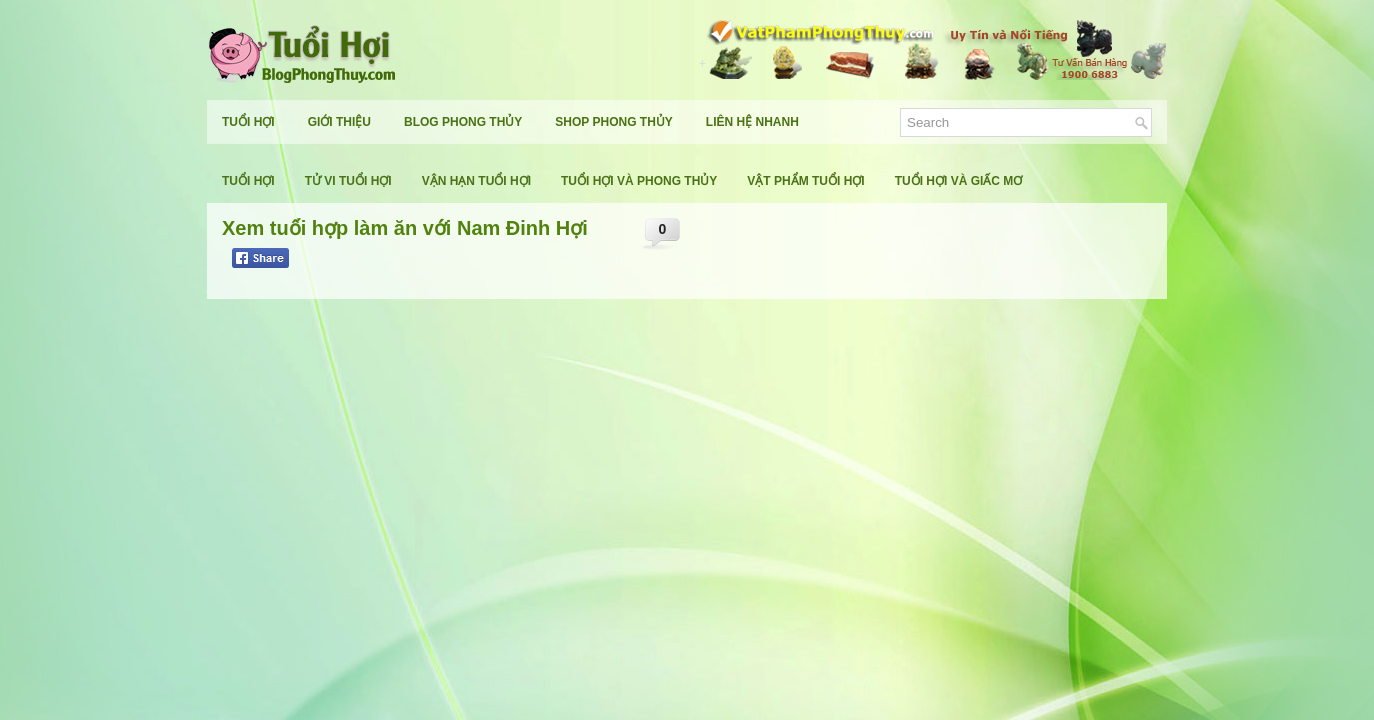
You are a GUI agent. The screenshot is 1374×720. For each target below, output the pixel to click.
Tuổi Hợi (248, 122)
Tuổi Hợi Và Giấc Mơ (959, 181)
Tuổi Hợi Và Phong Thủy (639, 181)
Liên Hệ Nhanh (752, 122)
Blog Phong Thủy (463, 122)
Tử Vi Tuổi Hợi (348, 181)
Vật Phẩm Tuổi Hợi (805, 181)
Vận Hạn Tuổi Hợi (476, 181)
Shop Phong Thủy (613, 122)
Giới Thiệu (339, 122)
